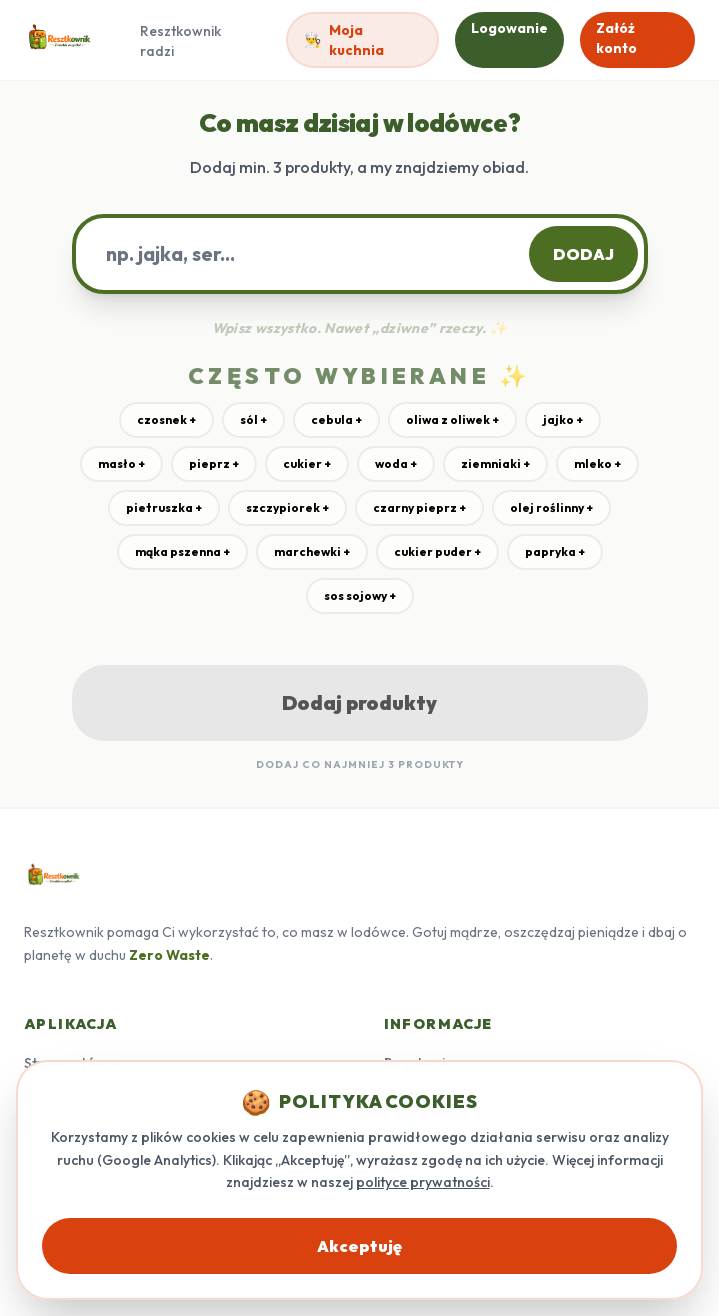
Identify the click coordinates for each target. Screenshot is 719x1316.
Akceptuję (359, 1246)
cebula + (336, 419)
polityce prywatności (423, 1182)
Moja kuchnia (344, 40)
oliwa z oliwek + (452, 419)
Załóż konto (616, 38)
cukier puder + (437, 551)
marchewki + (312, 551)
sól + (253, 419)
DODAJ (583, 254)
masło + (121, 463)
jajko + (563, 419)
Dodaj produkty (359, 702)
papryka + (555, 551)
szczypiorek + (287, 507)
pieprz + (214, 463)
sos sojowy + (360, 595)
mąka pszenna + (182, 551)
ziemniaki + (495, 463)
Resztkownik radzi (180, 41)
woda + (396, 463)
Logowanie (509, 28)
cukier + (307, 463)
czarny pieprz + (419, 507)
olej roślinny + (551, 507)
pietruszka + (164, 507)
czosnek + (166, 419)
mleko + (597, 463)
